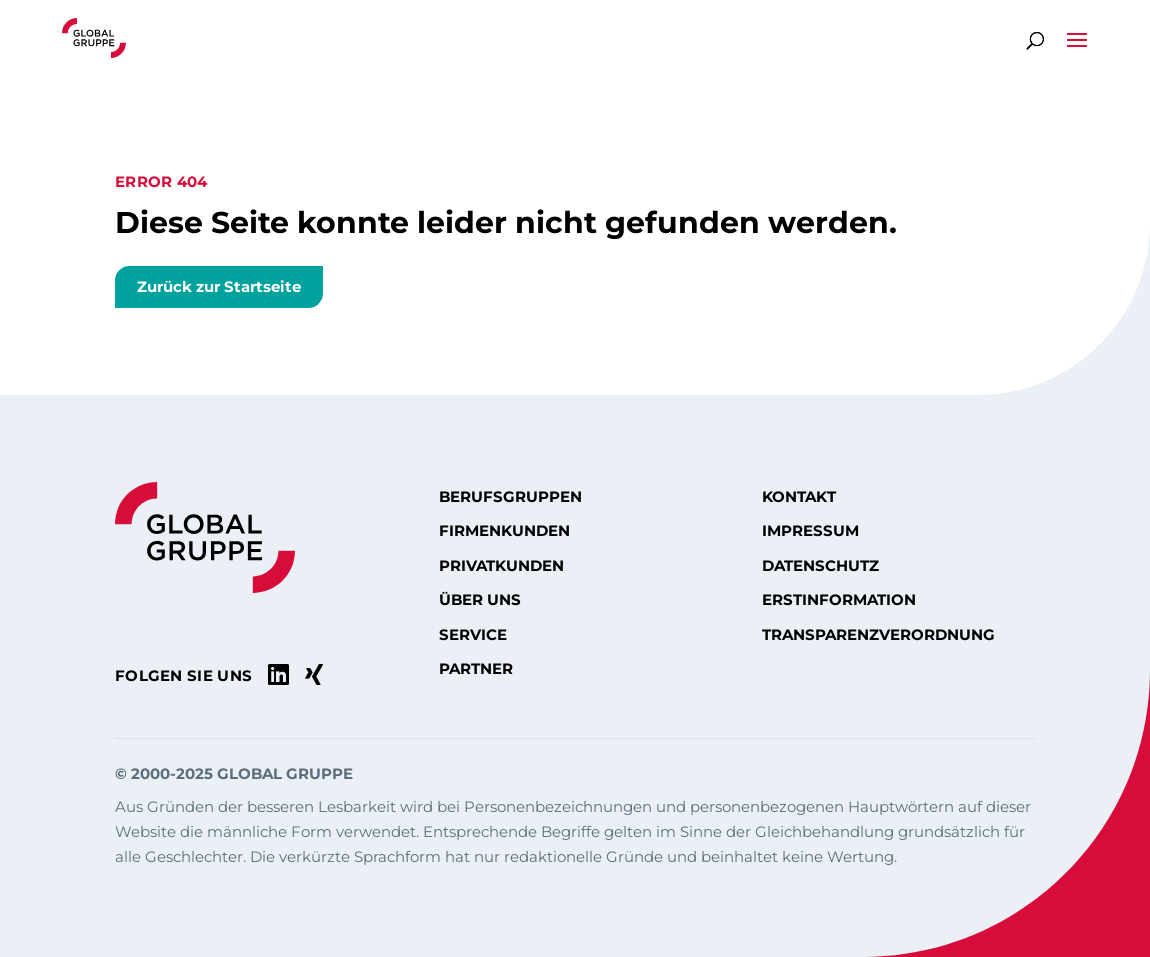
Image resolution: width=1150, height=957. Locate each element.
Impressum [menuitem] (810, 531)
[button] (1077, 51)
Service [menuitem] (473, 635)
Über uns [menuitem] (480, 600)
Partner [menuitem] (476, 669)
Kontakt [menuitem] (799, 497)
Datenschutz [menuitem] (820, 566)
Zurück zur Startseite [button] (219, 287)
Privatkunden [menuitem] (501, 566)
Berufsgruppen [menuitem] (510, 497)
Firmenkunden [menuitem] (504, 531)
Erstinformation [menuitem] (839, 600)
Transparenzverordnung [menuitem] (878, 635)
